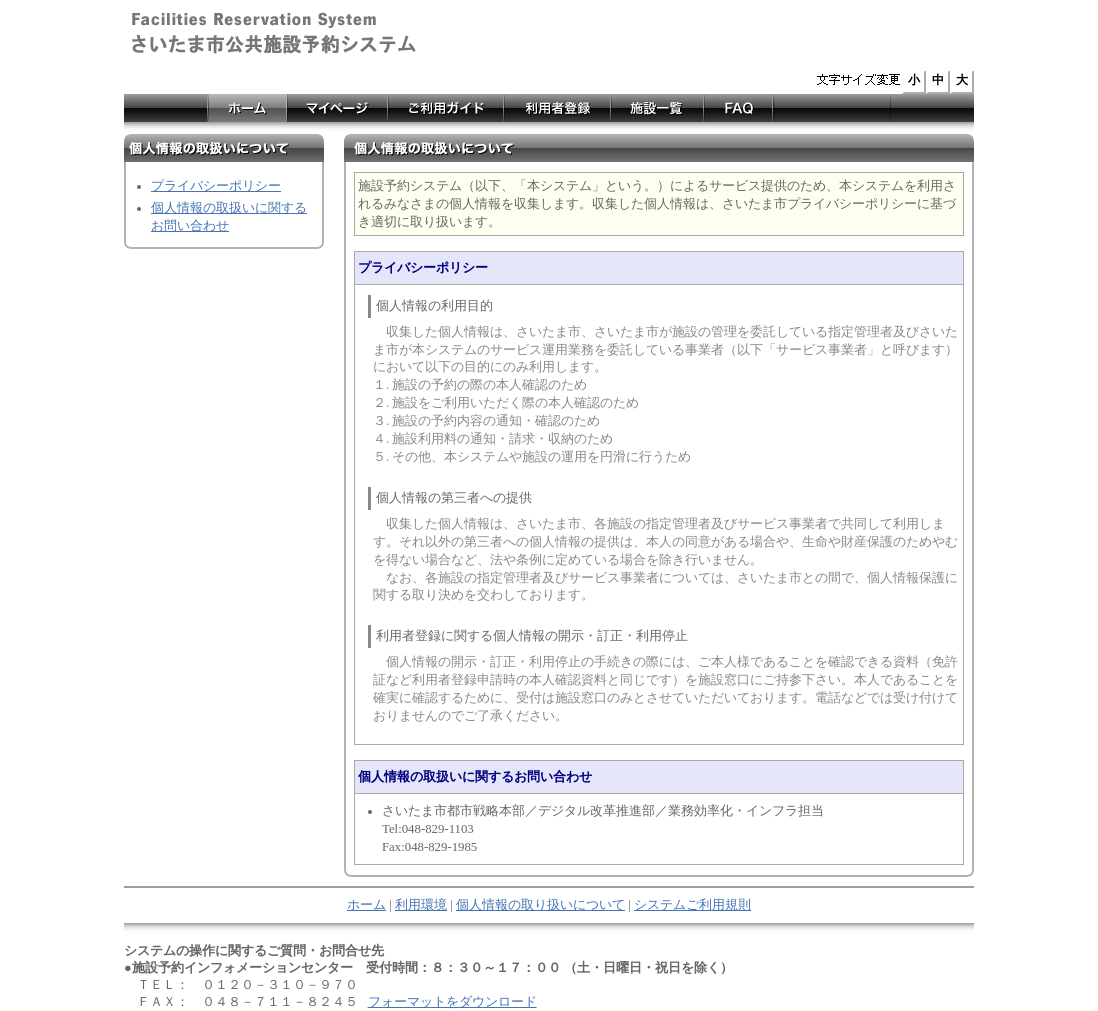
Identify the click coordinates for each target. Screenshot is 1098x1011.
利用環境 (421, 905)
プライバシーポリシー (216, 186)
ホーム (366, 905)
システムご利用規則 (692, 905)
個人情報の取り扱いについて (540, 905)
